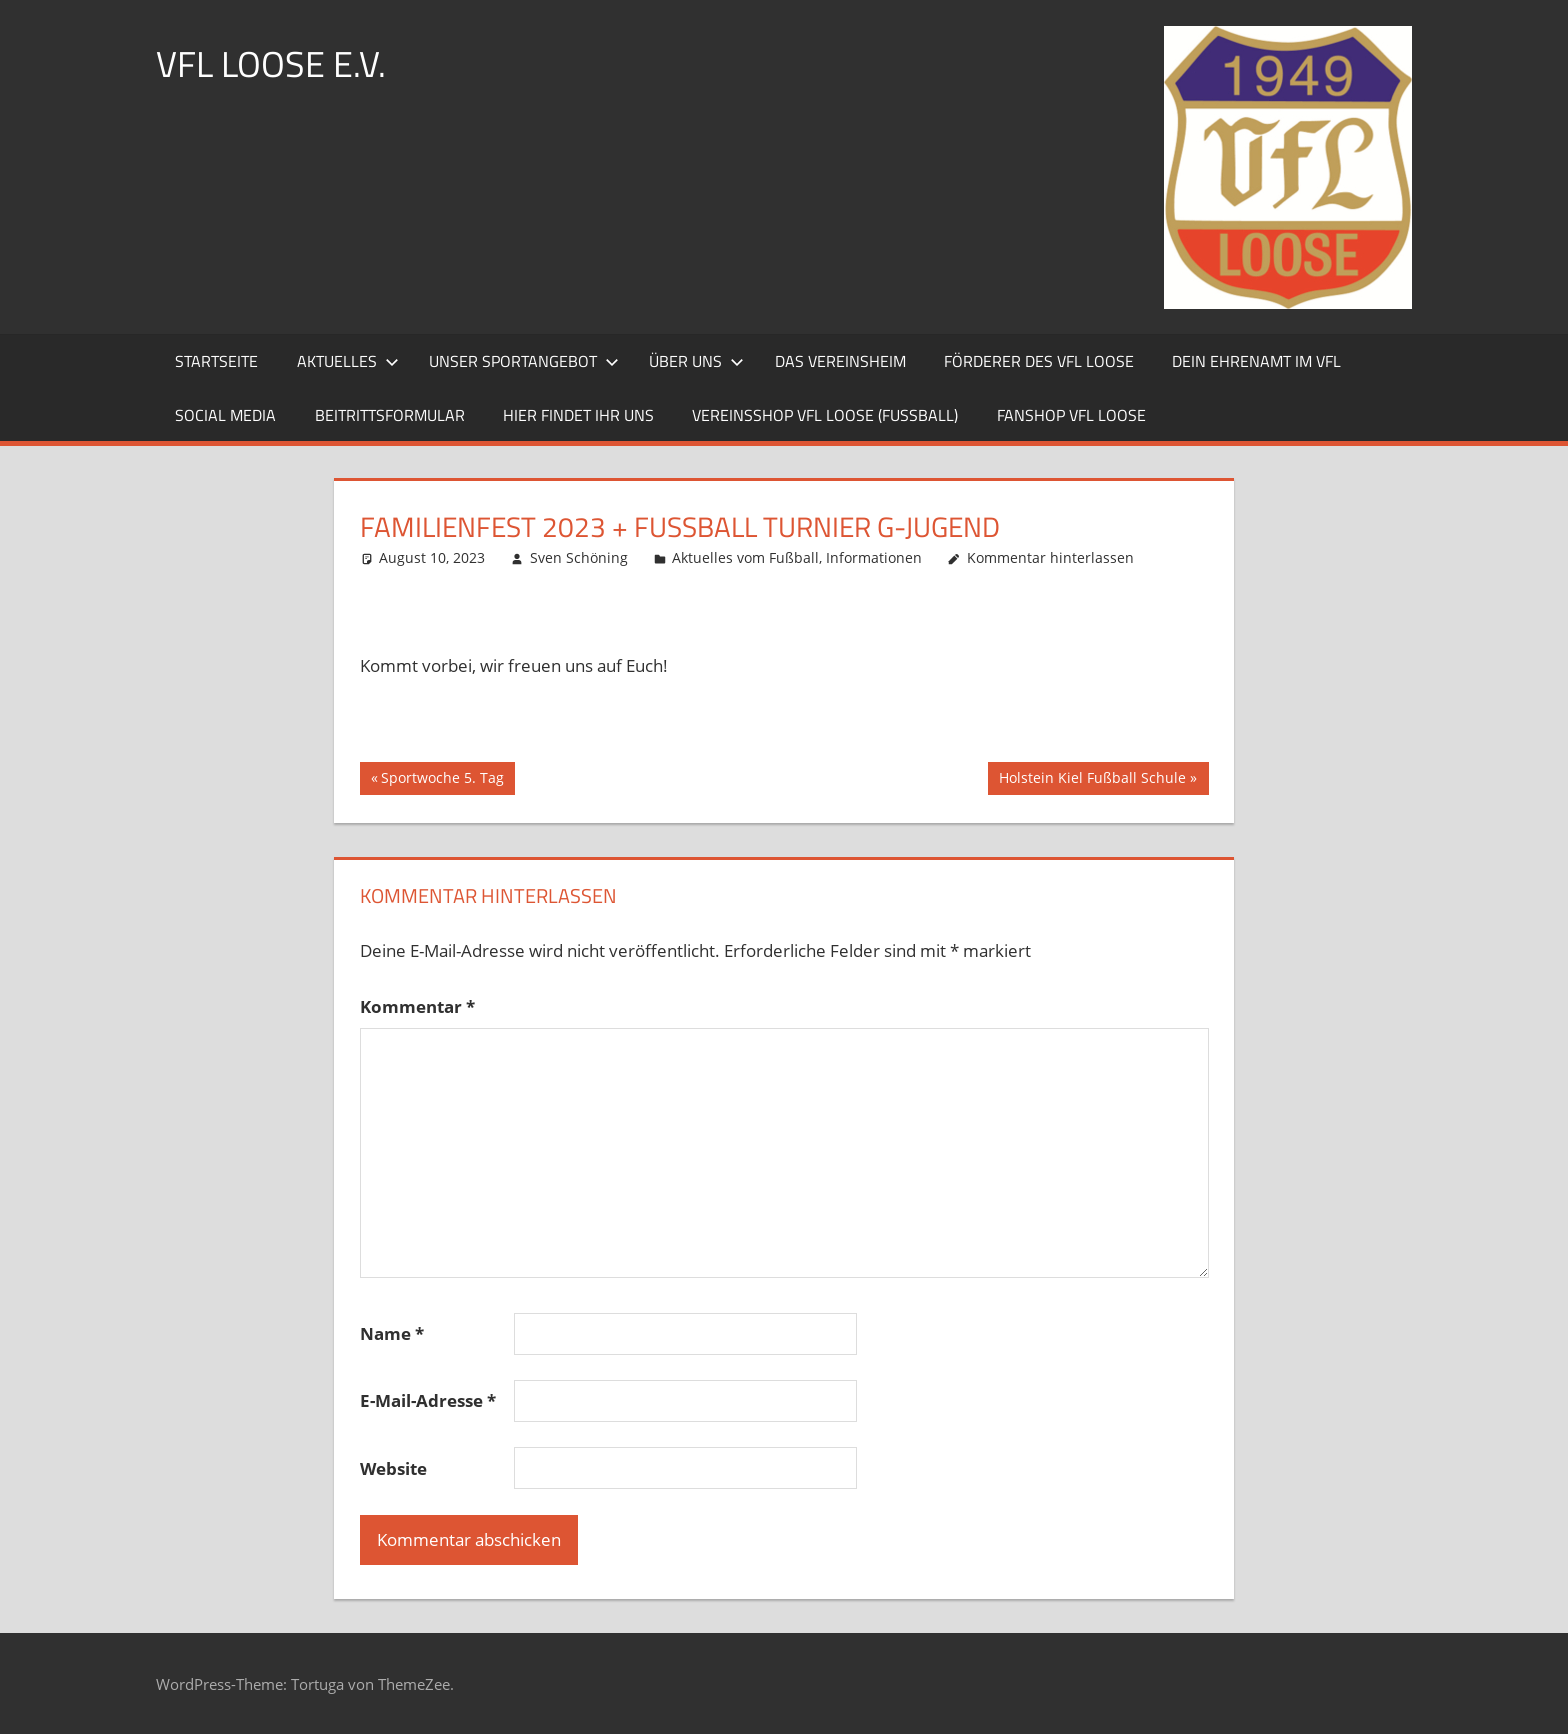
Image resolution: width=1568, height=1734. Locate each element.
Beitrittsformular (390, 415)
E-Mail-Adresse (428, 1400)
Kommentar (417, 1006)
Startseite (216, 361)
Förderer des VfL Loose (1039, 361)
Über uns (696, 361)
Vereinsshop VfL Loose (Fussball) (825, 415)
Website (393, 1468)
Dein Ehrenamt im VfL (1256, 361)
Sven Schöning (579, 557)
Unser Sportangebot (524, 361)
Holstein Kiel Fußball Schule (1092, 780)
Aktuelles (348, 361)
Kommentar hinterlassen (1050, 557)
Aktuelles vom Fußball (745, 557)
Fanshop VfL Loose (1071, 415)
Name (392, 1333)
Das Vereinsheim (840, 361)
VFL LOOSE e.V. (271, 63)
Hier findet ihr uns (578, 415)
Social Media (225, 415)
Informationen (874, 557)
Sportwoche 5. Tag (442, 780)
